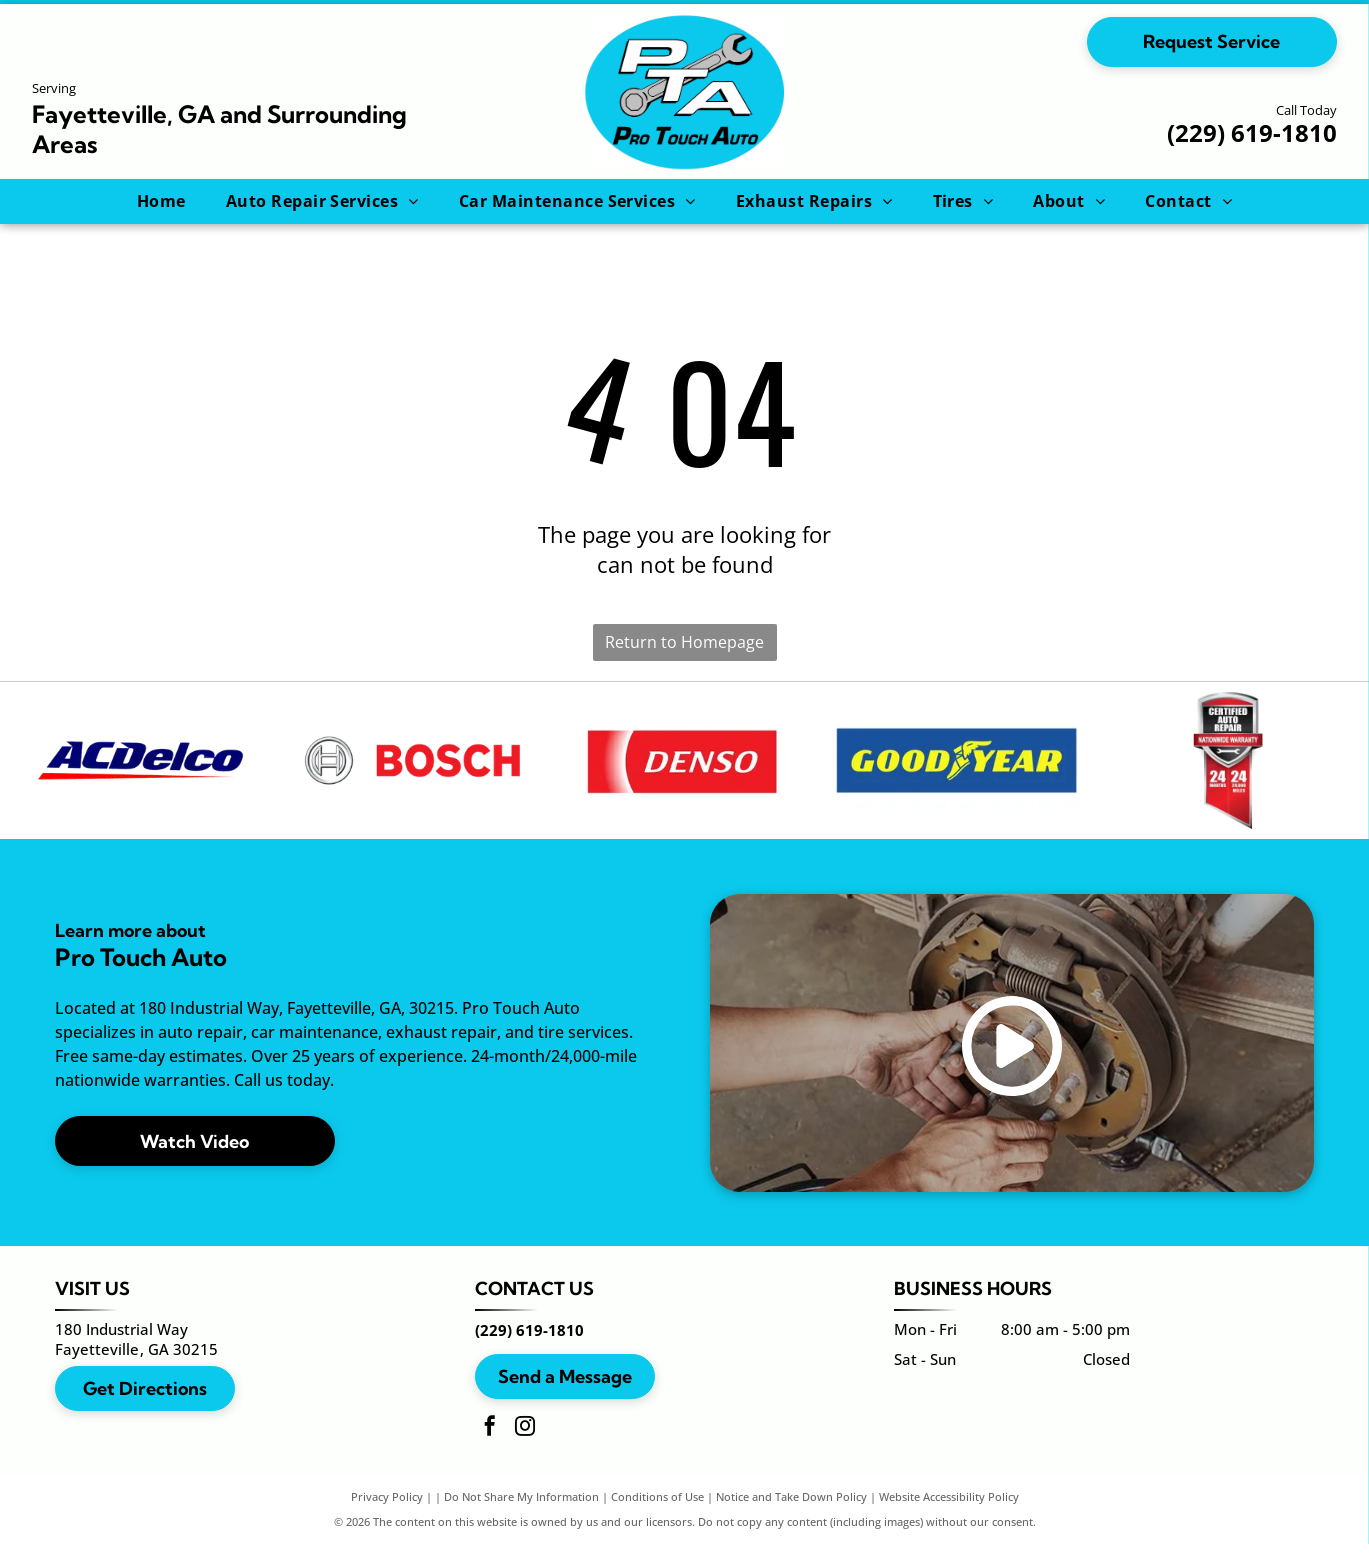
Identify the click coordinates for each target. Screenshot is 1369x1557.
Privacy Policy (387, 1509)
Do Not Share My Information (521, 1509)
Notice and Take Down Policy (791, 1509)
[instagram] (525, 1441)
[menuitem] (161, 201)
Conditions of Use (657, 1509)
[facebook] (490, 1441)
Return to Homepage (684, 642)
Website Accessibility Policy (949, 1509)
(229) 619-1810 (1252, 132)
